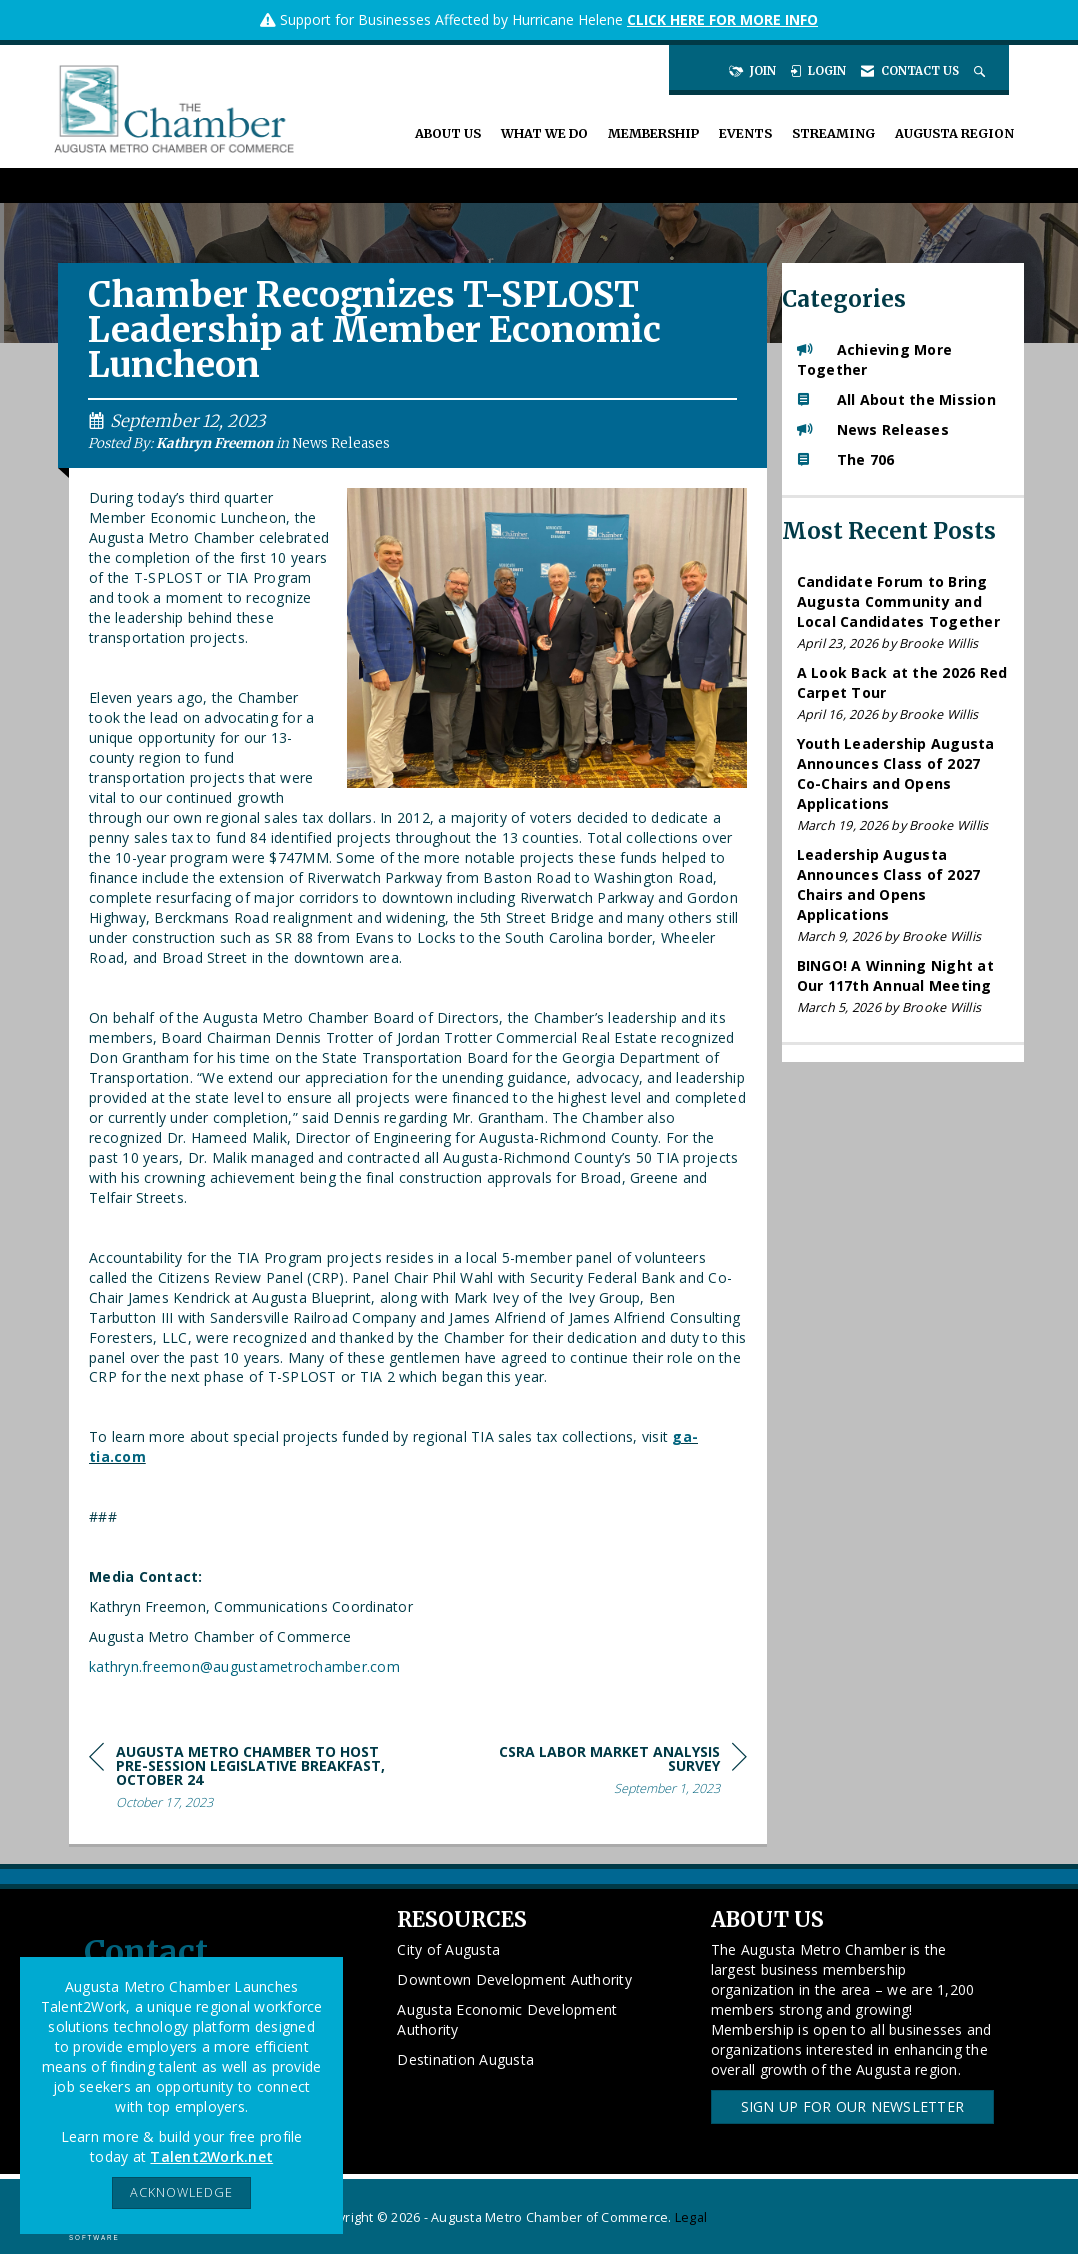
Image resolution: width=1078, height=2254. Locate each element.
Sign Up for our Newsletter (853, 2106)
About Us (448, 133)
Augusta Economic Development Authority (507, 2019)
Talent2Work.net (211, 2156)
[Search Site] (981, 71)
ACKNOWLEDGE (181, 2192)
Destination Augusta (465, 2059)
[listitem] (903, 612)
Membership (653, 133)
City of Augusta (448, 1949)
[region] (597, 1773)
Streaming (833, 133)
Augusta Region (954, 133)
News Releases (341, 443)
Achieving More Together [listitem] (875, 359)
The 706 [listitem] (846, 459)
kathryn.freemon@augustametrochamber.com (244, 1666)
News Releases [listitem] (873, 429)
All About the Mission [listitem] (896, 399)
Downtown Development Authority (514, 1979)
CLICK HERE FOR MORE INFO (722, 19)
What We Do (544, 133)
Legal (691, 2217)
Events (745, 133)
